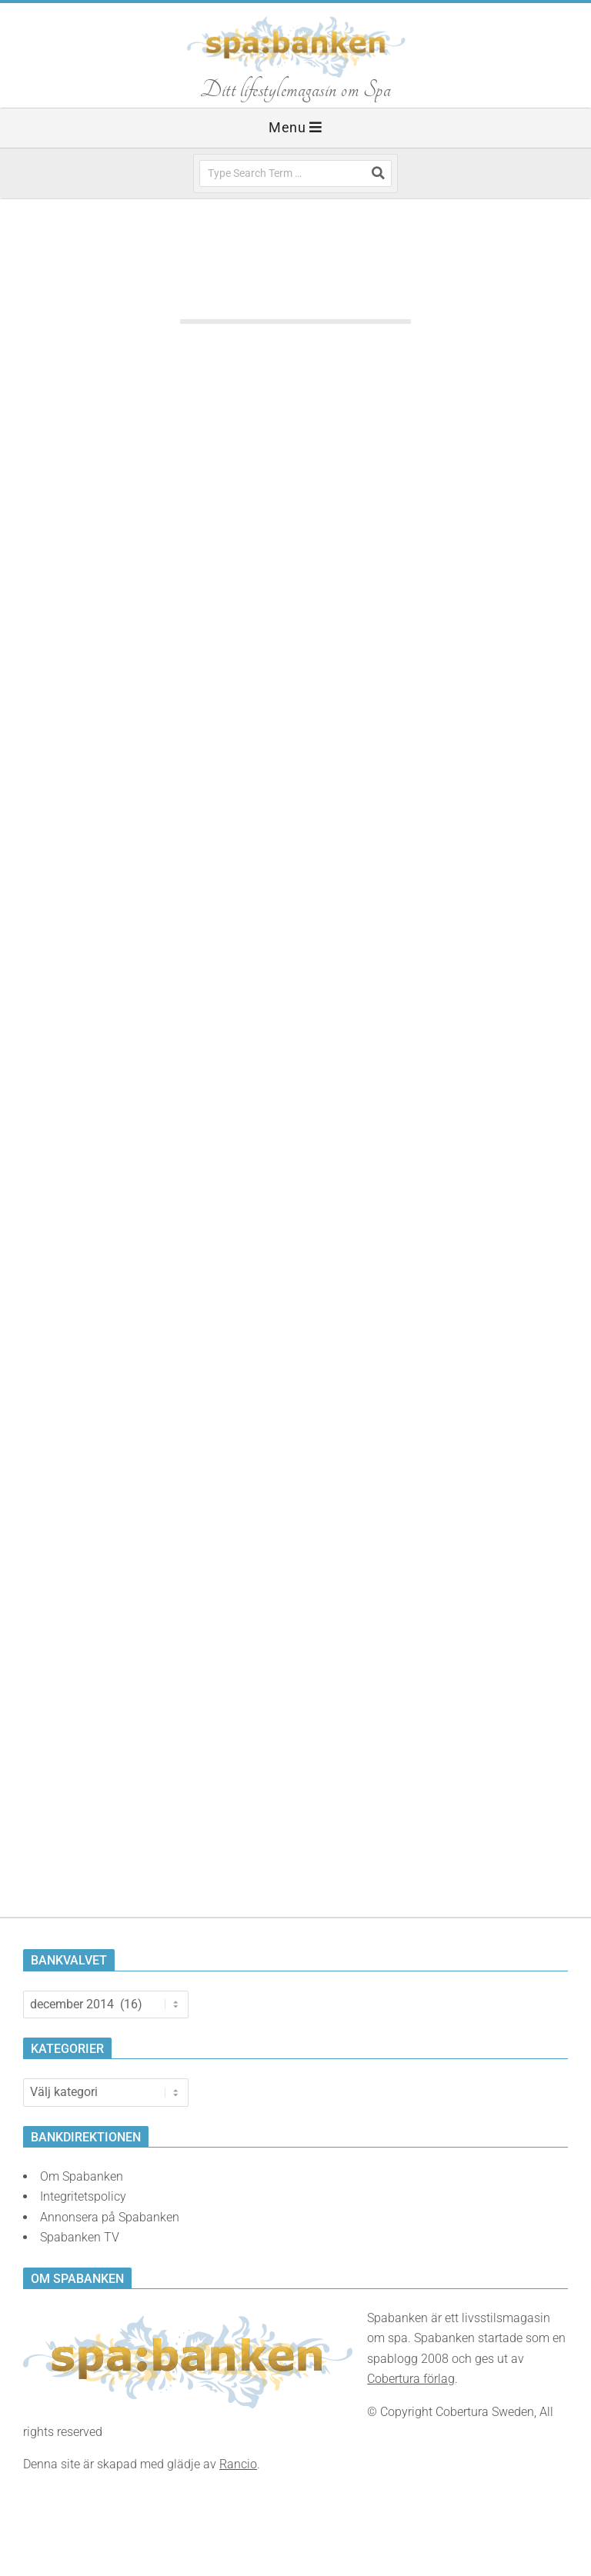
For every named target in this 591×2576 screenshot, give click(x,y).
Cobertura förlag (411, 2378)
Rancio (238, 2464)
